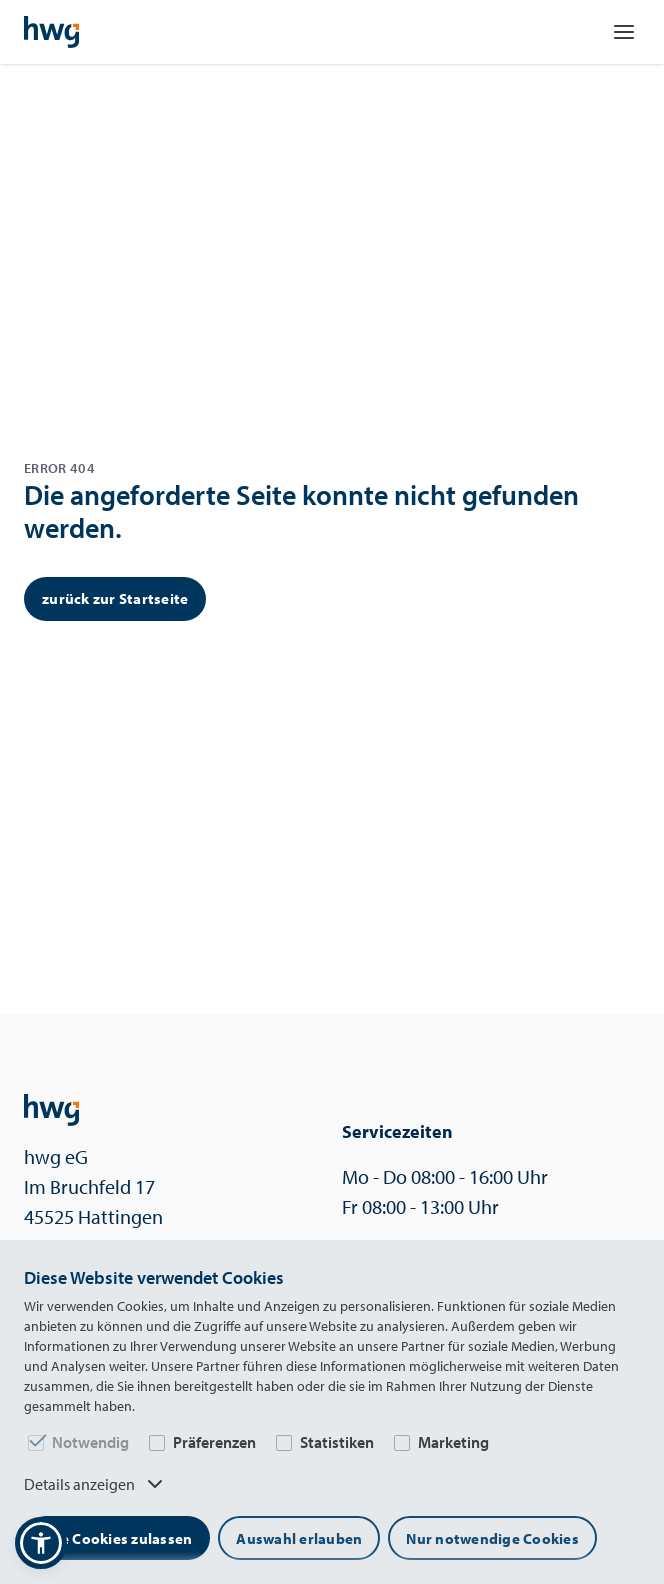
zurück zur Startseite (115, 598)
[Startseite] (51, 32)
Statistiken (337, 1442)
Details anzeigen (95, 1484)
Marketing (453, 1442)
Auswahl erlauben (299, 1538)
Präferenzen (214, 1442)
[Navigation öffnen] (624, 32)
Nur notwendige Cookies (492, 1538)
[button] (41, 1543)
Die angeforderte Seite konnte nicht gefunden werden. (301, 511)
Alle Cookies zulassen (117, 1538)
